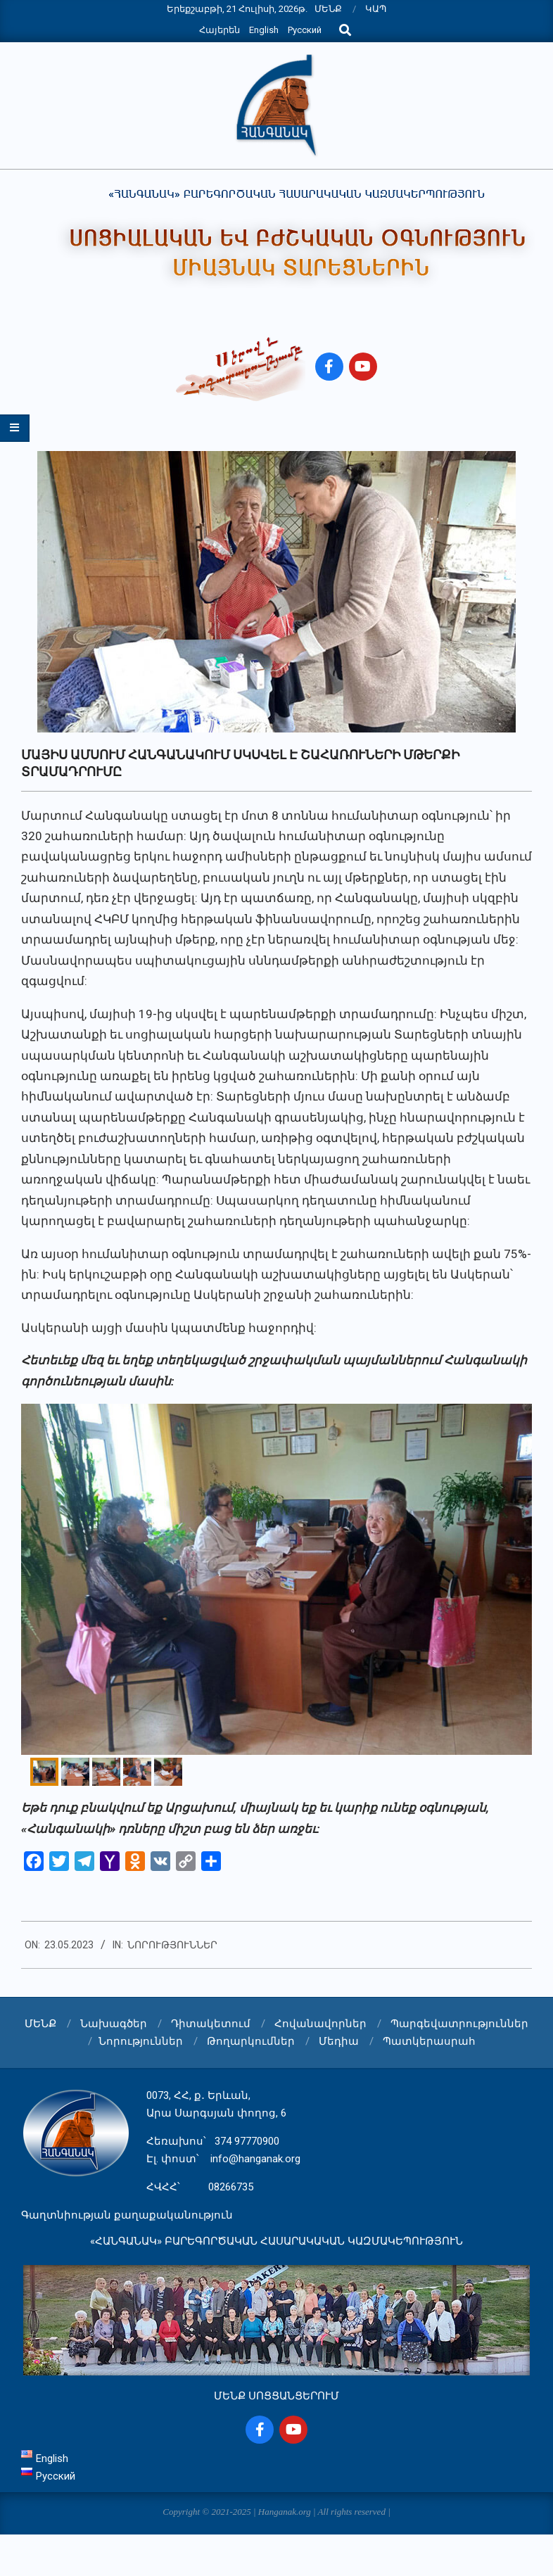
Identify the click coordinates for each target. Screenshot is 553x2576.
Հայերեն (219, 30)
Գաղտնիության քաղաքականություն (127, 2215)
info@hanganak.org (255, 2158)
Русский (305, 30)
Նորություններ (172, 1944)
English (264, 30)
